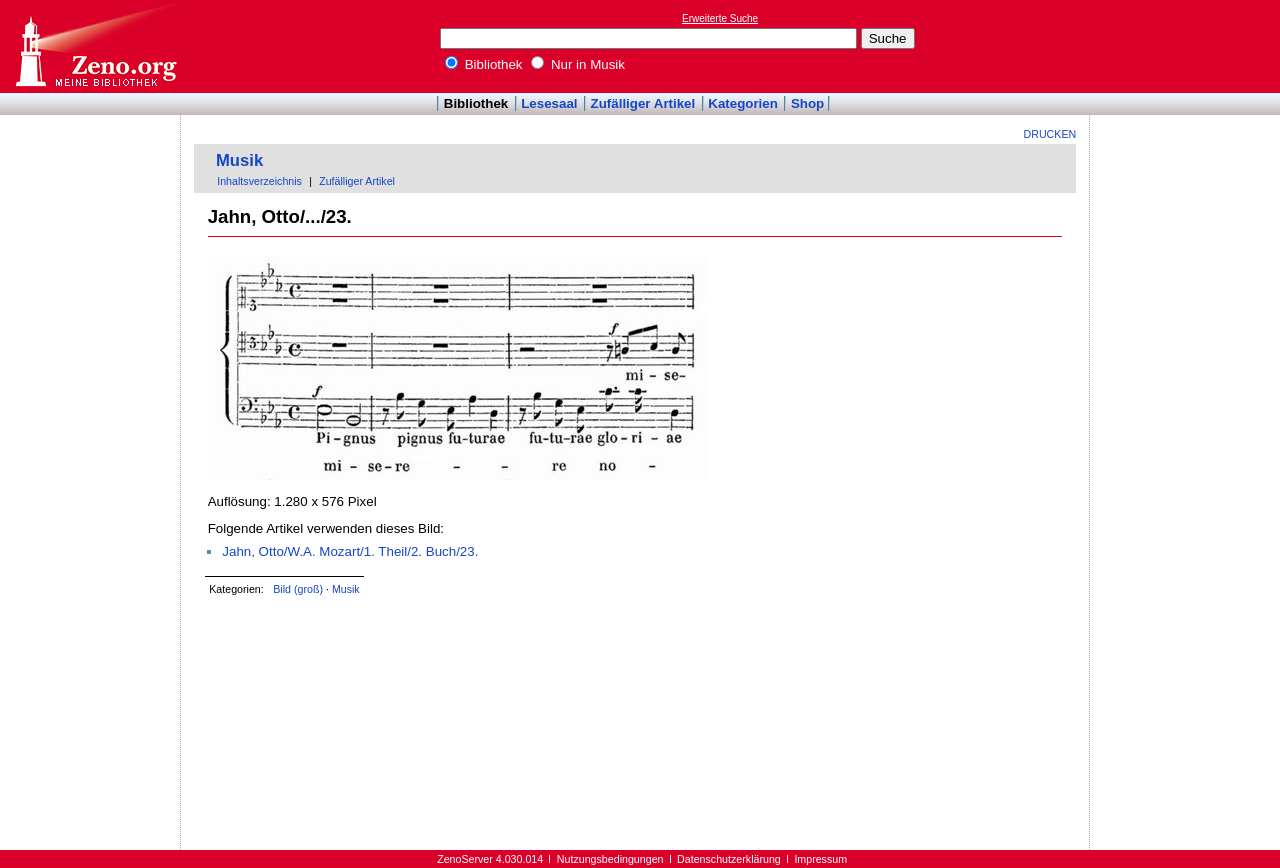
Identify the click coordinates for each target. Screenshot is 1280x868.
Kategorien (743, 103)
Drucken (1050, 134)
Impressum (820, 859)
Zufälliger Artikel (643, 103)
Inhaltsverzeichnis (259, 181)
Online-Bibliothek (95, 46)
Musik (239, 160)
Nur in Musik (578, 64)
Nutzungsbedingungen (610, 859)
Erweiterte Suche (720, 18)
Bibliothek (484, 64)
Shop (807, 103)
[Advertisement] (1188, 46)
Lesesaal (549, 103)
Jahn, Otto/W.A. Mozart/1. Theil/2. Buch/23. (350, 551)
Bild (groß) (298, 589)
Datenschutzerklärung (729, 859)
